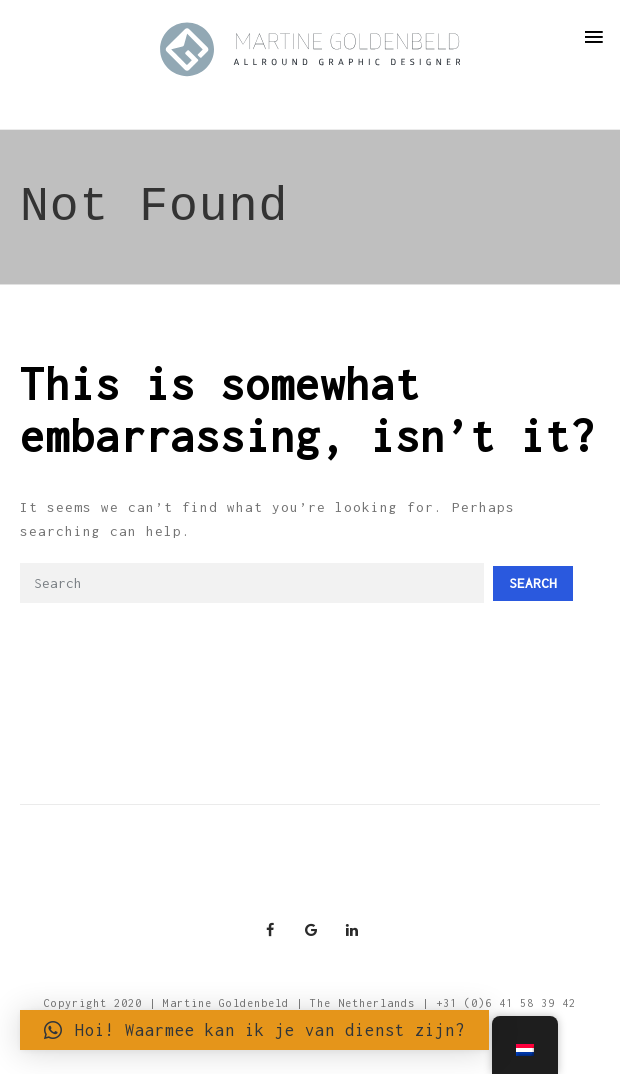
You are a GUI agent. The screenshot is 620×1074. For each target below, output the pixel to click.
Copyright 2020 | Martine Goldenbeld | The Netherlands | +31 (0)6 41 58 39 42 (310, 1003)
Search (533, 583)
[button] (254, 1030)
